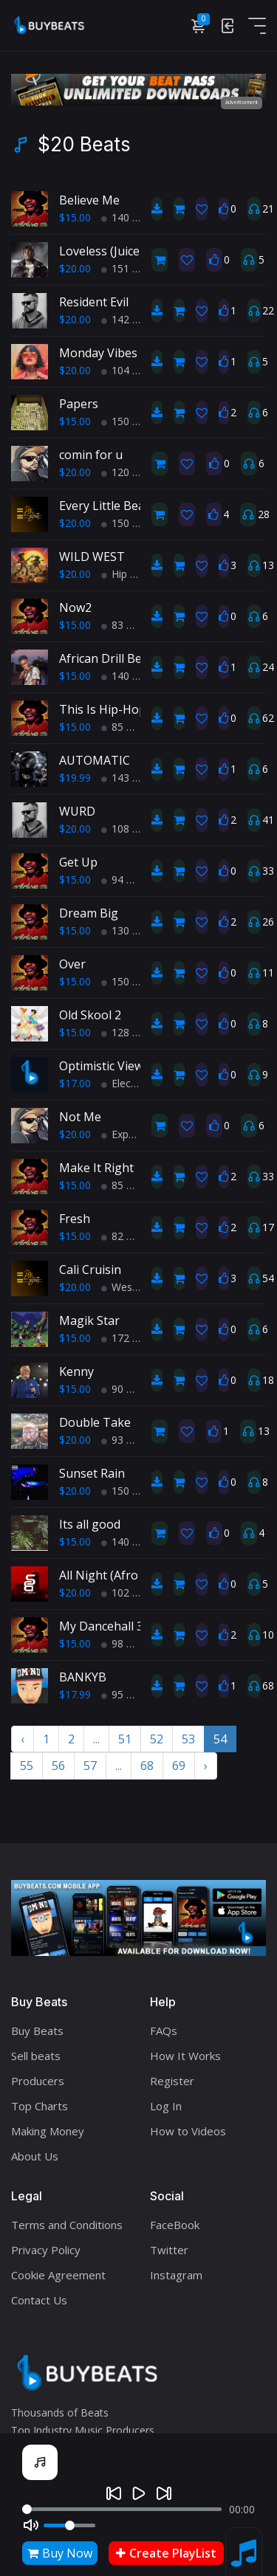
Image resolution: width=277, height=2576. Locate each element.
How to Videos (188, 2131)
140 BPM (128, 217)
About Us (34, 2156)
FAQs (163, 2030)
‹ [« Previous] (22, 1739)
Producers (37, 2080)
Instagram (176, 2274)
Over (72, 964)
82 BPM (125, 1236)
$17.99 (75, 1694)
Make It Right (96, 1168)
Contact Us (39, 2300)
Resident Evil (94, 302)
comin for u (91, 455)
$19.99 (75, 778)
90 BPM (125, 1389)
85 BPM (125, 727)
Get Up (78, 862)
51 (124, 1739)
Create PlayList (166, 2553)
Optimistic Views (104, 1066)
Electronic (129, 1083)
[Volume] (69, 2525)
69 (178, 1765)
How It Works (185, 2055)
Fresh (74, 1218)
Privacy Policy (46, 2249)
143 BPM (128, 778)
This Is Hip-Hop (102, 709)
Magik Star (89, 1320)
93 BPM (125, 1440)
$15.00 (75, 217)
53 (188, 1739)
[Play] (139, 2493)
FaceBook (174, 2224)
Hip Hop (125, 574)
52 (156, 1739)
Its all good (89, 1524)
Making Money (47, 2131)
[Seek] (122, 2509)
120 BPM (128, 472)
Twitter (169, 2249)
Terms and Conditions (67, 2224)
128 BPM (128, 1032)
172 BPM (128, 1338)
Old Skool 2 (90, 1015)
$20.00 (75, 268)
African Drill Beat (106, 658)
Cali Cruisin (90, 1269)
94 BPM (125, 879)
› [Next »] (206, 1765)
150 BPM (128, 421)
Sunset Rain (92, 1473)
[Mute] (31, 2525)
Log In (166, 2105)
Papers (78, 404)
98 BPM (125, 1643)
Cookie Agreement (58, 2274)
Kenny (76, 1371)
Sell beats (36, 2055)
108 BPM (128, 829)
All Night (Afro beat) (114, 1575)
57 (90, 1765)
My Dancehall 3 (101, 1626)
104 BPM (128, 370)
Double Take (95, 1422)
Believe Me (89, 200)
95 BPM (125, 1694)
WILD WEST (92, 556)
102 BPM (128, 1592)
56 (58, 1765)
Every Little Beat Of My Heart (139, 505)
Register (172, 2080)
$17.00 (75, 1083)
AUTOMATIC (94, 760)
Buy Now (59, 2553)
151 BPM (128, 268)
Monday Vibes (98, 353)
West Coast (134, 1287)
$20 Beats (84, 144)
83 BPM (125, 625)
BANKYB (82, 1677)
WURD (77, 811)
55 (26, 1765)
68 (147, 1765)
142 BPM (128, 319)
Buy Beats (37, 2030)
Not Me (80, 1117)
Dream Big (88, 913)
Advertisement (241, 102)
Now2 (75, 607)
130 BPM (128, 930)
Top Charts (39, 2105)
